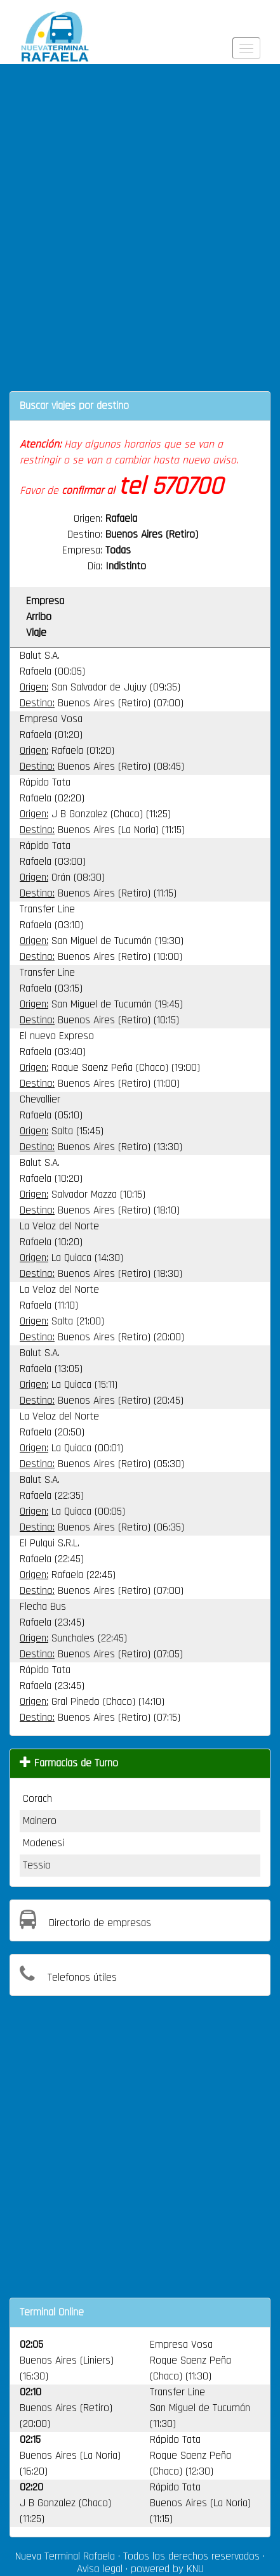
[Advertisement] (140, 235)
